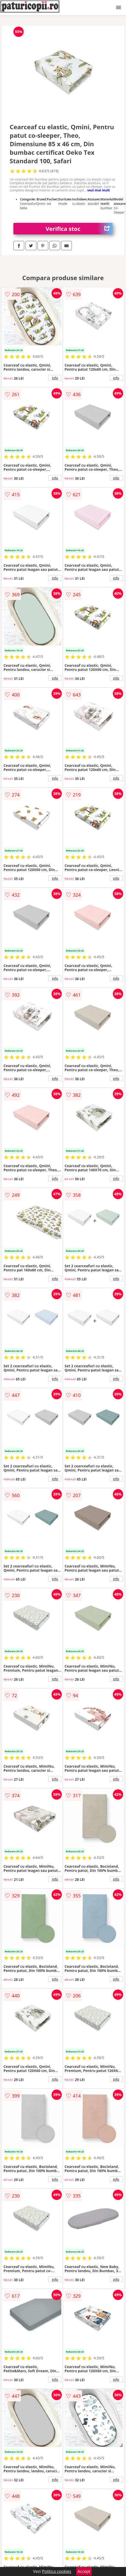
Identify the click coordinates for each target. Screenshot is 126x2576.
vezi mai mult (98, 190)
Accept (84, 2571)
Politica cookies (56, 2571)
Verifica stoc (79, 228)
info (55, 378)
